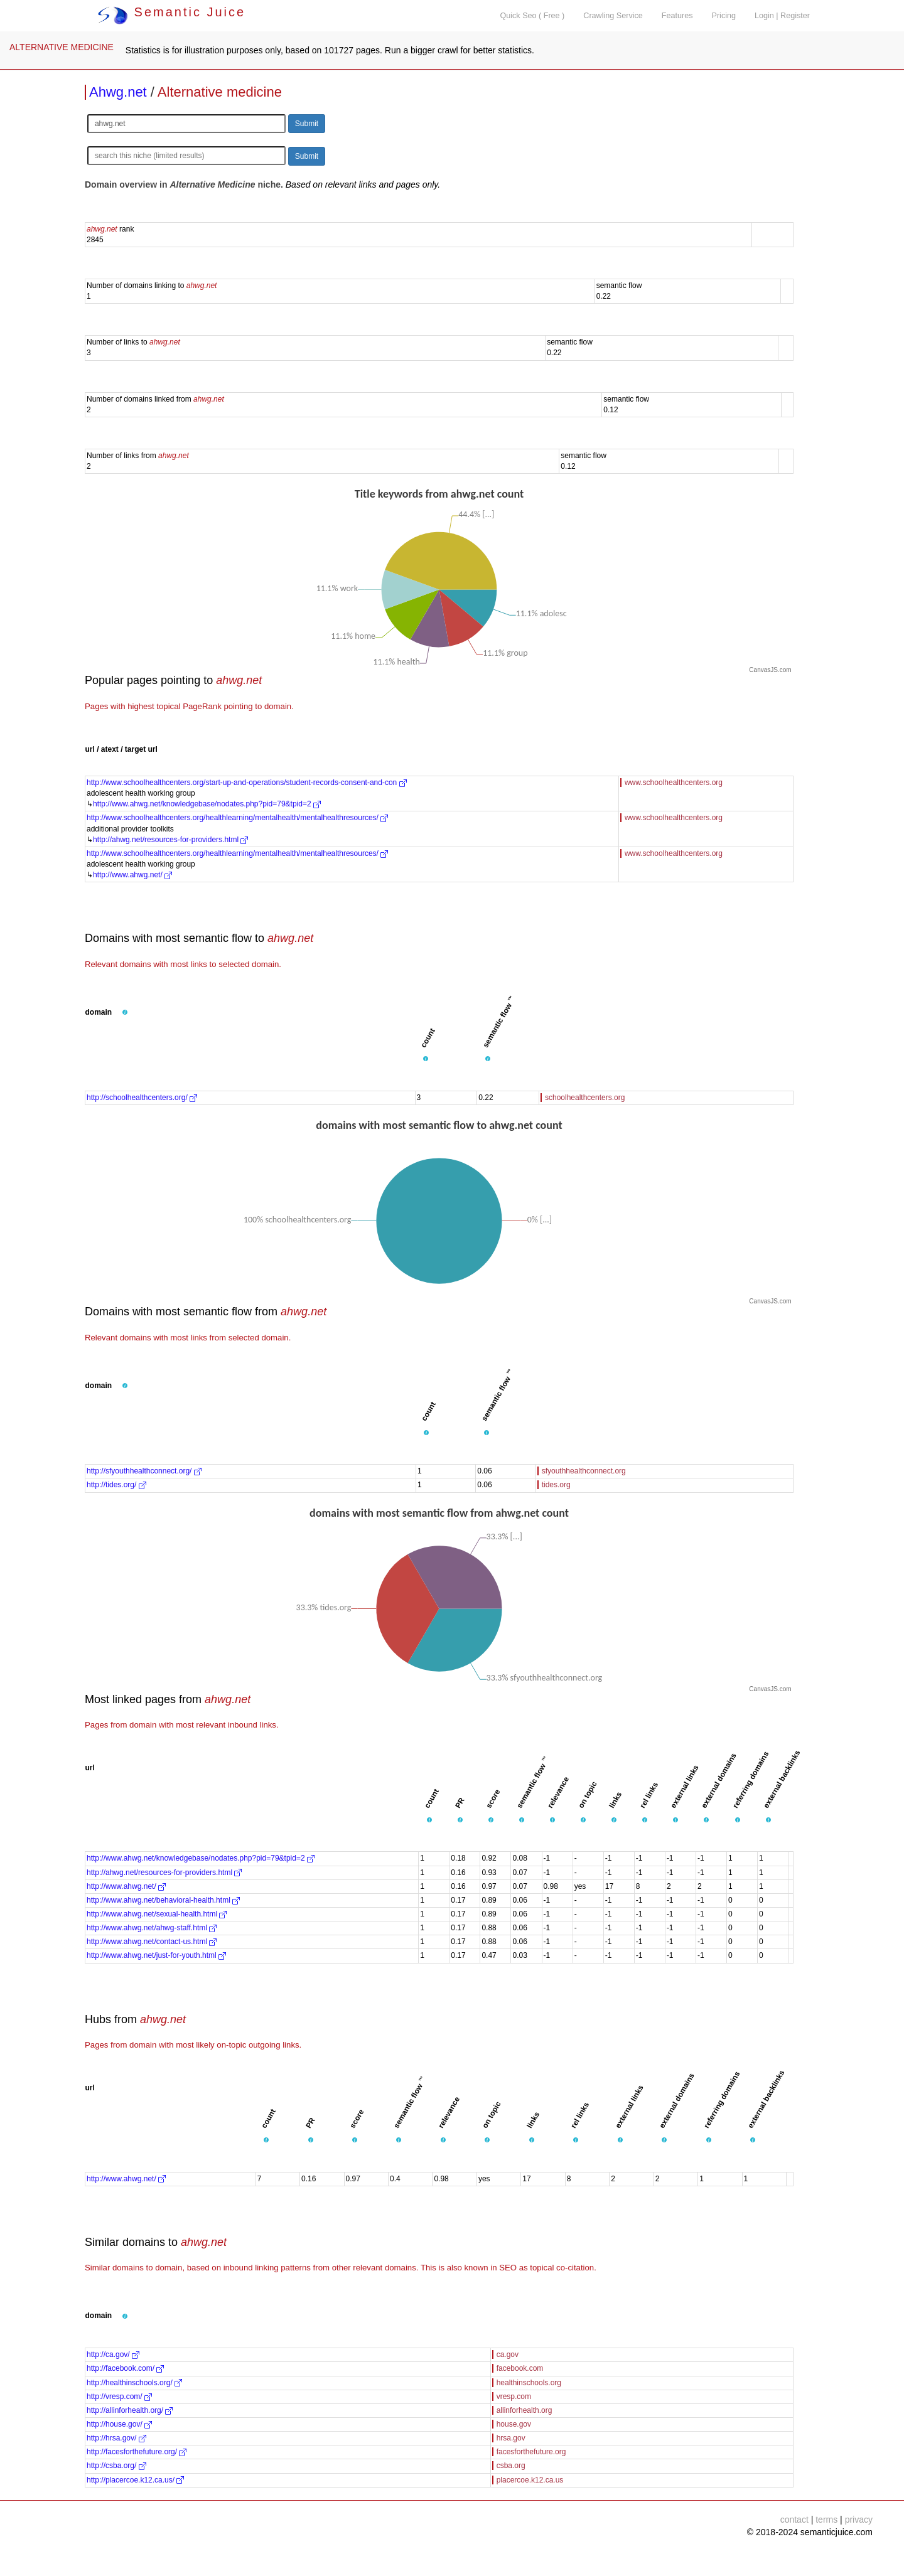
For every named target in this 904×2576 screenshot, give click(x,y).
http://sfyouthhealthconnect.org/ (144, 1471)
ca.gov (508, 2354)
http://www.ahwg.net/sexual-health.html (157, 1914)
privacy (859, 2520)
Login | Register (782, 15)
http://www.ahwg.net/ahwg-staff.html (152, 1927)
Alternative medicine (220, 92)
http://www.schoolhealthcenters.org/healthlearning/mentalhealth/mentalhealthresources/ (237, 817)
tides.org (556, 1484)
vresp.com (514, 2396)
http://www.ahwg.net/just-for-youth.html (156, 1955)
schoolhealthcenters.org (585, 1097)
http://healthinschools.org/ (134, 2382)
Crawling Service (612, 15)
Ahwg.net (118, 92)
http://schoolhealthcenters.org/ (142, 1097)
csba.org (511, 2465)
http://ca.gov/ (113, 2354)
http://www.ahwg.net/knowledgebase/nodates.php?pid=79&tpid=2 (207, 803)
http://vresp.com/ (119, 2396)
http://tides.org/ (116, 1484)
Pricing (724, 15)
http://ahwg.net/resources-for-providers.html (170, 839)
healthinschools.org (529, 2382)
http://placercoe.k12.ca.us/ (135, 2480)
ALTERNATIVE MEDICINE (61, 47)
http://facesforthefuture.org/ (136, 2451)
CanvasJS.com (770, 669)
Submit (306, 123)
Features (677, 15)
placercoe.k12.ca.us (530, 2480)
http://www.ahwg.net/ (132, 874)
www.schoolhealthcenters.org (674, 782)
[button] (125, 1012)
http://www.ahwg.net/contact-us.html (152, 1941)
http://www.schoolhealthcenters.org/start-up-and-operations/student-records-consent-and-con (247, 782)
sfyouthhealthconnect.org (584, 1471)
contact (794, 2520)
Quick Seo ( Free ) (532, 15)
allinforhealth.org (524, 2410)
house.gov (514, 2424)
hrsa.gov (511, 2438)
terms (826, 2520)
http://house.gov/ (119, 2424)
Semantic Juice (171, 12)
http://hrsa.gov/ (116, 2438)
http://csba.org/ (116, 2465)
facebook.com (520, 2368)
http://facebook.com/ (125, 2368)
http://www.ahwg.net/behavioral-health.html (163, 1900)
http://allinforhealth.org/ (130, 2410)
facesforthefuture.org (531, 2451)
